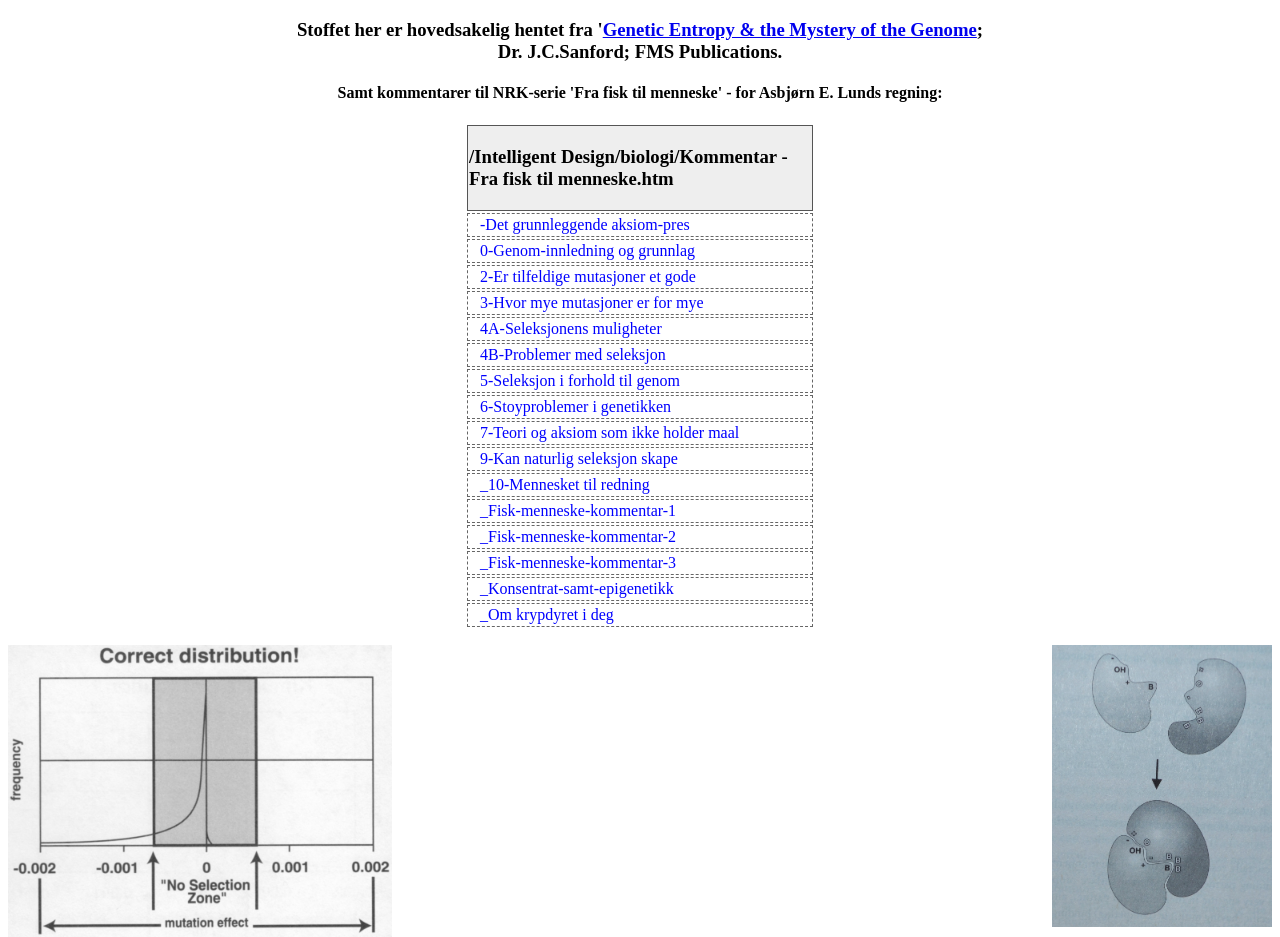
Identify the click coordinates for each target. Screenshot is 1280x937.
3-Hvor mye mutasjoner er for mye (591, 302)
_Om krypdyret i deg (547, 614)
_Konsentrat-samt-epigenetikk (577, 588)
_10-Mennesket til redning (565, 484)
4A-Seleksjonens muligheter (571, 328)
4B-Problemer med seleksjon (573, 354)
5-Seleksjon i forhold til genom (580, 380)
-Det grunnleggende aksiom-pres (585, 224)
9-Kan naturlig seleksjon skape (579, 458)
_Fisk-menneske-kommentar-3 (578, 562)
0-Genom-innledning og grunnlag (587, 250)
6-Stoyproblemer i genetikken (575, 406)
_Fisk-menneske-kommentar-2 (578, 536)
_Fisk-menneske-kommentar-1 (578, 510)
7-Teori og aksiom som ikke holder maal (609, 432)
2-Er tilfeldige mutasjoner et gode (588, 276)
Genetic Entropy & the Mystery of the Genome (790, 29)
